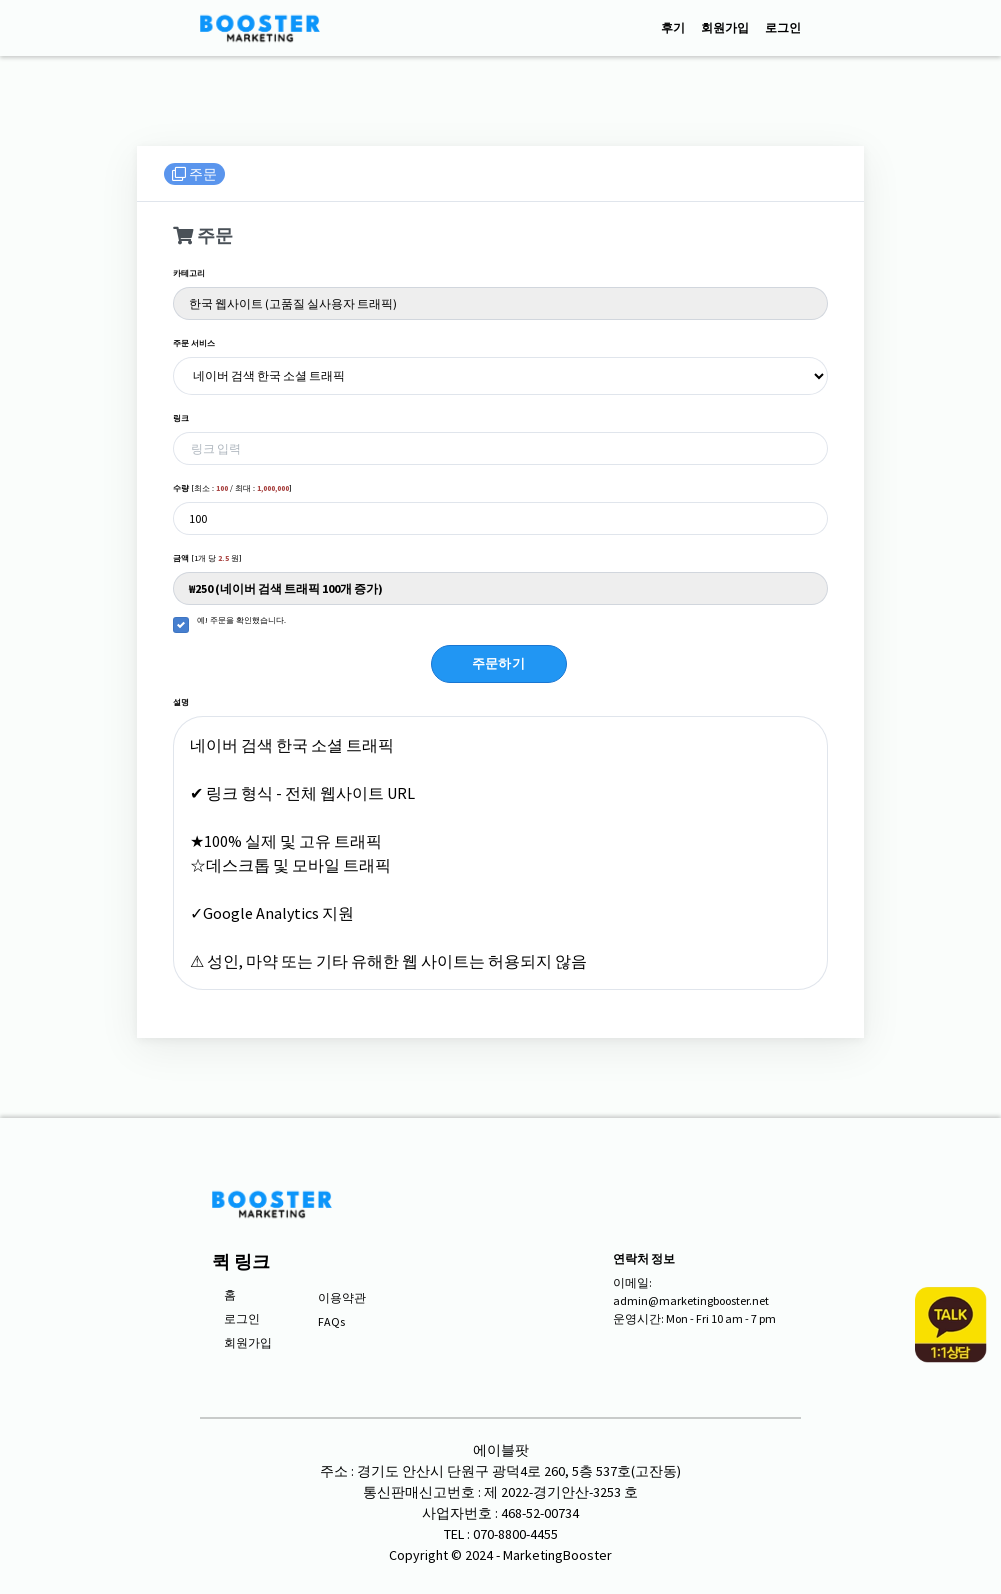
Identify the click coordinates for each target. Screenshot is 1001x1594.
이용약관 (342, 1297)
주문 (194, 174)
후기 (673, 28)
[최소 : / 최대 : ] (232, 488)
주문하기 (499, 663)
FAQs (331, 1321)
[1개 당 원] (207, 558)
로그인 (783, 28)
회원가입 (725, 28)
